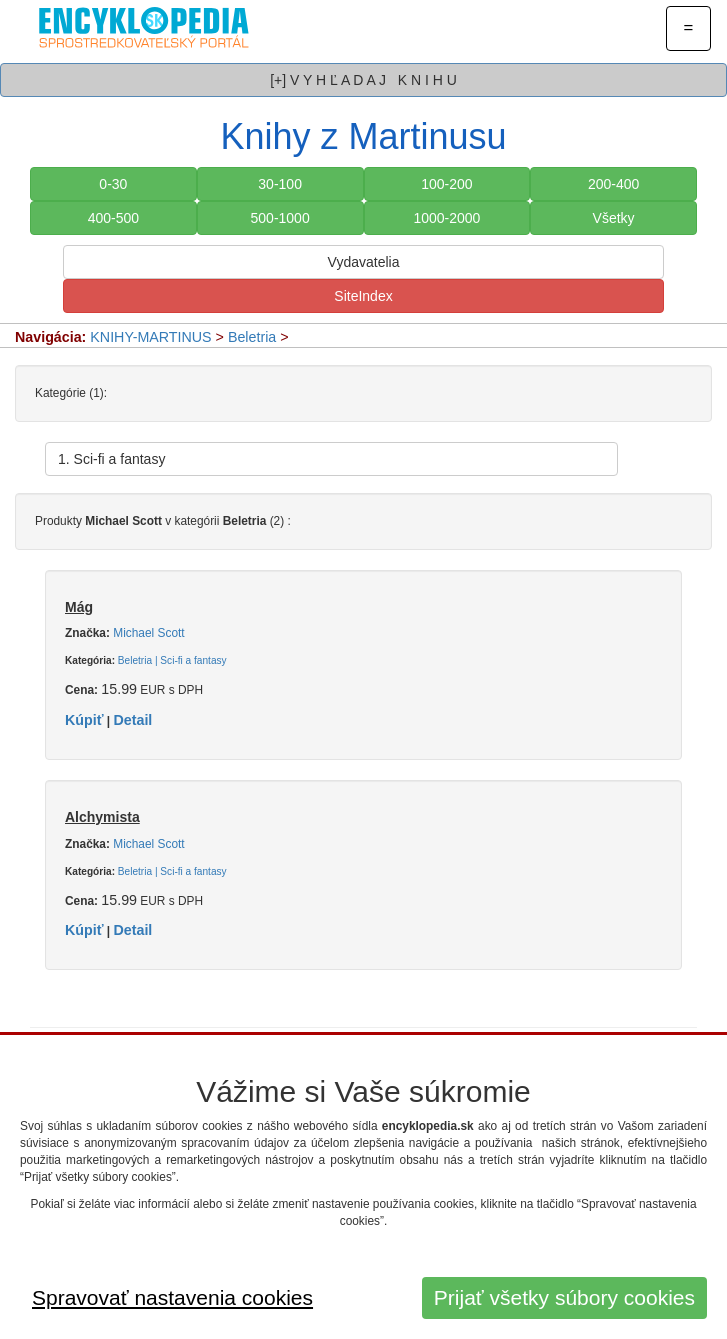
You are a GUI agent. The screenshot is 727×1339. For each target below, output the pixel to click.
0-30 (113, 184)
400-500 (113, 218)
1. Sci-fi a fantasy (111, 459)
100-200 (446, 184)
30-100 (280, 184)
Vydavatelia (364, 262)
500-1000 (280, 218)
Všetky (614, 218)
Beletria (252, 337)
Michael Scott (148, 633)
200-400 (613, 184)
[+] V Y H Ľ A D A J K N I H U (363, 80)
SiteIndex (363, 296)
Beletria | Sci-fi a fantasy (172, 660)
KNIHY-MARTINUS (150, 337)
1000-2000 (446, 218)
